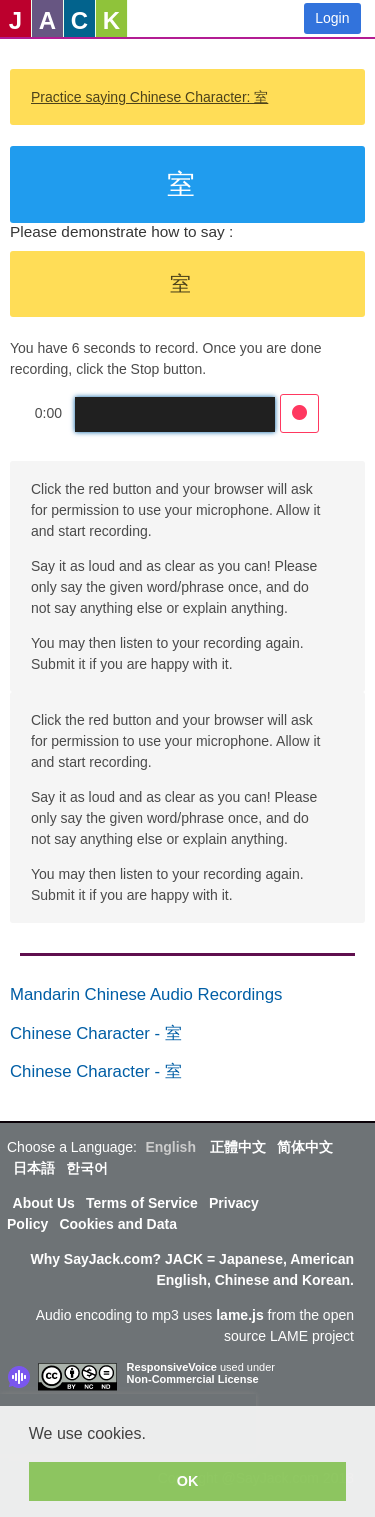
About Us (44, 1203)
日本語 (34, 1168)
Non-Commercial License (193, 1379)
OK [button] (188, 1481)
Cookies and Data (117, 1224)
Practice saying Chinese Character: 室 (149, 97)
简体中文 (305, 1147)
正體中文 (238, 1147)
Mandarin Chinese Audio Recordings (146, 994)
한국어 (87, 1168)
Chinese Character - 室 (96, 1033)
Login (332, 18)
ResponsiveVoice (172, 1367)
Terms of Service (142, 1203)
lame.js (239, 1315)
